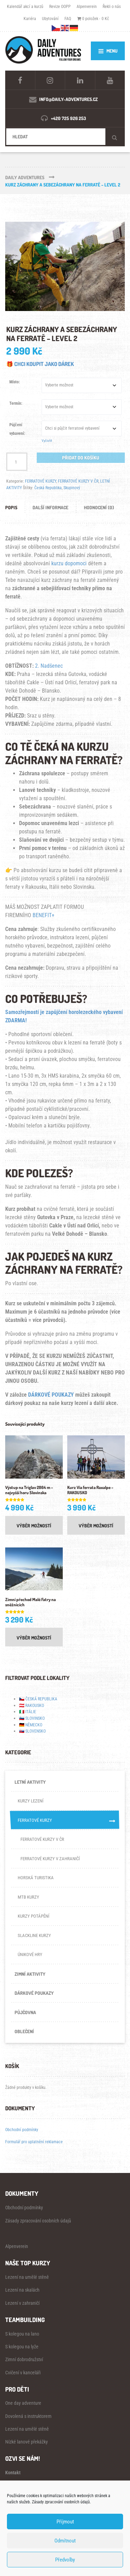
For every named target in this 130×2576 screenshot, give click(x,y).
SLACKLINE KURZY (34, 1935)
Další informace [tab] (50, 507)
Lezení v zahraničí (22, 2303)
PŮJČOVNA (25, 2012)
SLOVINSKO (35, 1718)
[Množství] (17, 462)
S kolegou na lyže (21, 2346)
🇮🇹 (21, 1711)
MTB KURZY (28, 1897)
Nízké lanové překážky (26, 2442)
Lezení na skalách (22, 2290)
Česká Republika (48, 487)
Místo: (14, 381)
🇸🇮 (21, 1718)
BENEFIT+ (43, 915)
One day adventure (23, 2403)
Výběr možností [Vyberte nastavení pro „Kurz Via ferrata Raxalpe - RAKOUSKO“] (96, 1525)
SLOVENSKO (35, 1731)
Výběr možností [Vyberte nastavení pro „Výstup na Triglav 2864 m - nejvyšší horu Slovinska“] (34, 1525)
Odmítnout (65, 2541)
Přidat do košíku (80, 457)
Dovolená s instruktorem (28, 2416)
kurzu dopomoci (69, 563)
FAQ (67, 18)
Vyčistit (47, 440)
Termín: (15, 403)
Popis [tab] (11, 507)
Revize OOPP (60, 6)
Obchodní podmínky (21, 2129)
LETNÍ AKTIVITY (30, 1782)
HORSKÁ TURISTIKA (36, 1877)
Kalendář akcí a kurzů (25, 6)
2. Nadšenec (49, 666)
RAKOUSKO (34, 1705)
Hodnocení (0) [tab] (99, 507)
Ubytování (50, 18)
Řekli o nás (112, 6)
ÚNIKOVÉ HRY (30, 1954)
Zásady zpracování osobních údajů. (61, 2502)
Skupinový (71, 487)
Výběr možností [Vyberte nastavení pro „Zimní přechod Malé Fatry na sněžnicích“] (34, 1638)
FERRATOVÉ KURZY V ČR (78, 481)
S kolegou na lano (22, 2334)
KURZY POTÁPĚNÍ (33, 1916)
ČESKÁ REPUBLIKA (41, 1698)
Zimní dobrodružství (24, 2359)
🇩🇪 (21, 1724)
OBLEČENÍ (24, 2031)
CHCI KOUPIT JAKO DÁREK (44, 363)
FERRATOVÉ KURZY (40, 481)
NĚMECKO (33, 1724)
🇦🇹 (21, 1705)
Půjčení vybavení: (17, 429)
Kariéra (30, 18)
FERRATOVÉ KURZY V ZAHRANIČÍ (50, 1858)
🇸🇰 (21, 1731)
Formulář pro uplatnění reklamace (34, 2141)
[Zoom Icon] (65, 266)
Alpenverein (87, 6)
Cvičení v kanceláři (23, 2372)
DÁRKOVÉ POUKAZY (51, 1394)
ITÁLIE (30, 1711)
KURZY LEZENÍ (30, 1800)
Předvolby (65, 2560)
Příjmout (65, 2522)
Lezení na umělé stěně (27, 2277)
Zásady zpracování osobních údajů (38, 2220)
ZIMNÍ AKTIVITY (30, 1974)
